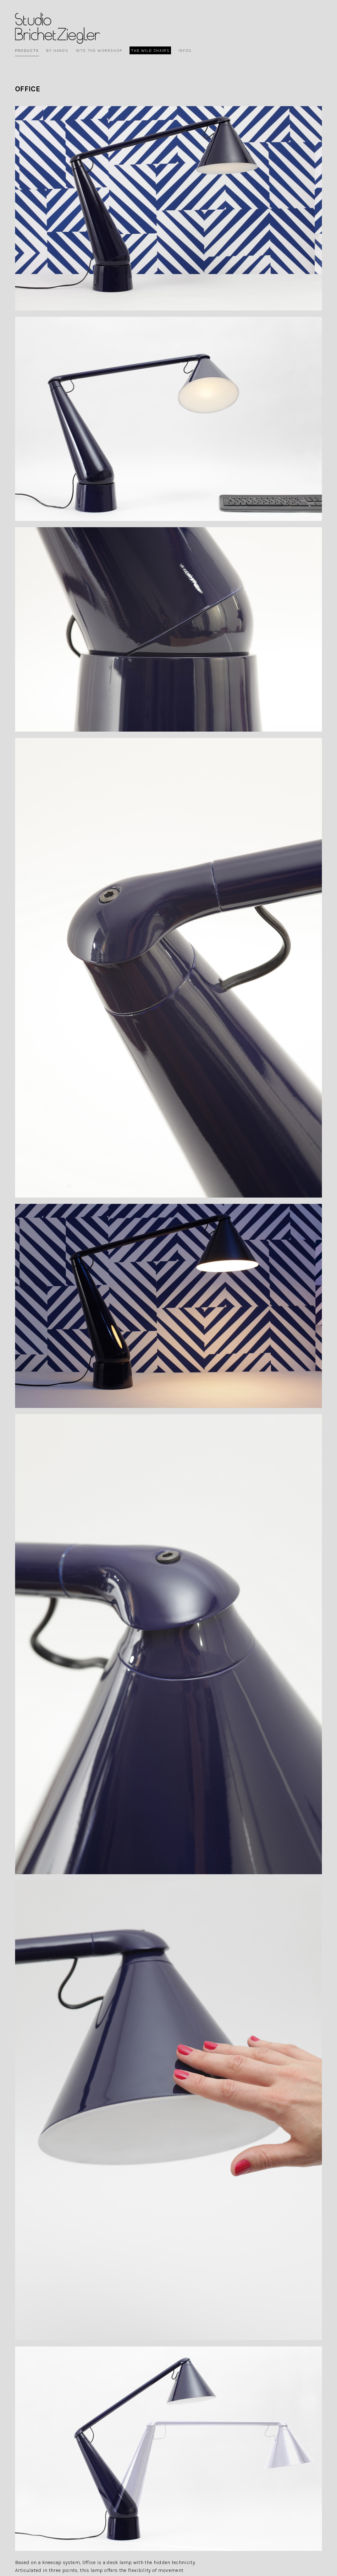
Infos (185, 50)
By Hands (57, 50)
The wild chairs (150, 50)
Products (27, 50)
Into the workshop (99, 50)
